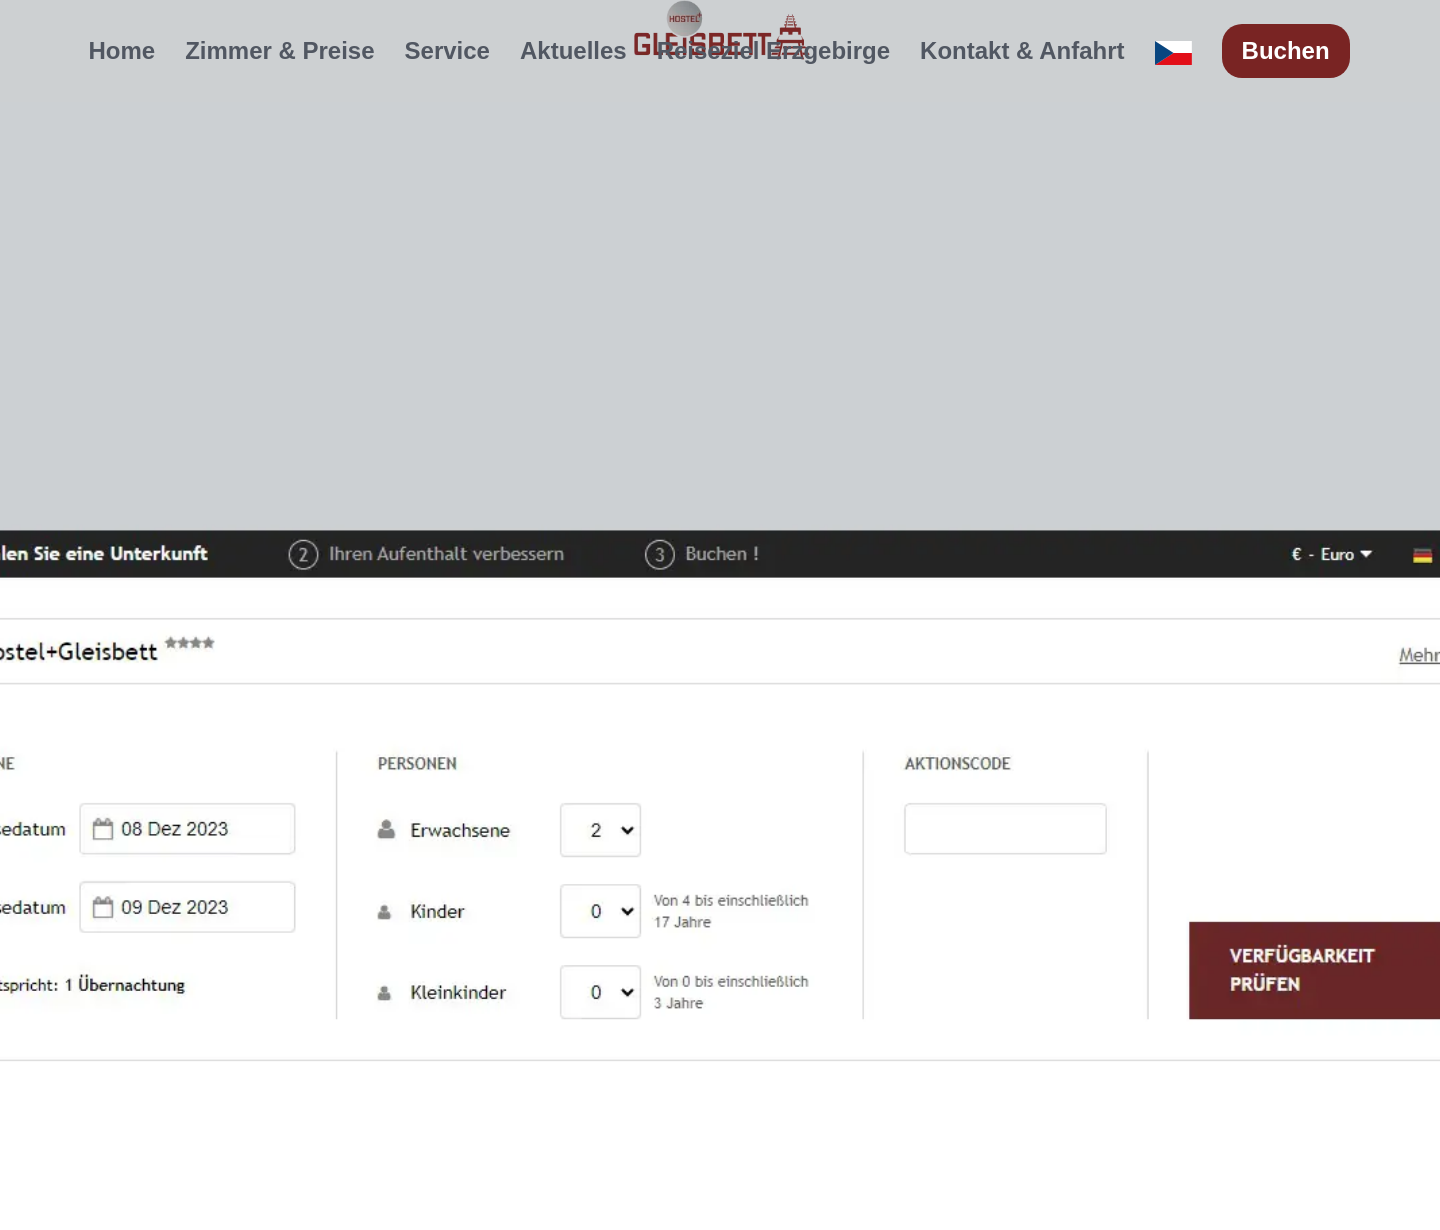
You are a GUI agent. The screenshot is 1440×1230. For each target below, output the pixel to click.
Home (121, 50)
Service (447, 50)
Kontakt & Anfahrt (1022, 50)
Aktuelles (573, 50)
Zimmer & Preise (279, 50)
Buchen (1286, 50)
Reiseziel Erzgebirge (773, 50)
